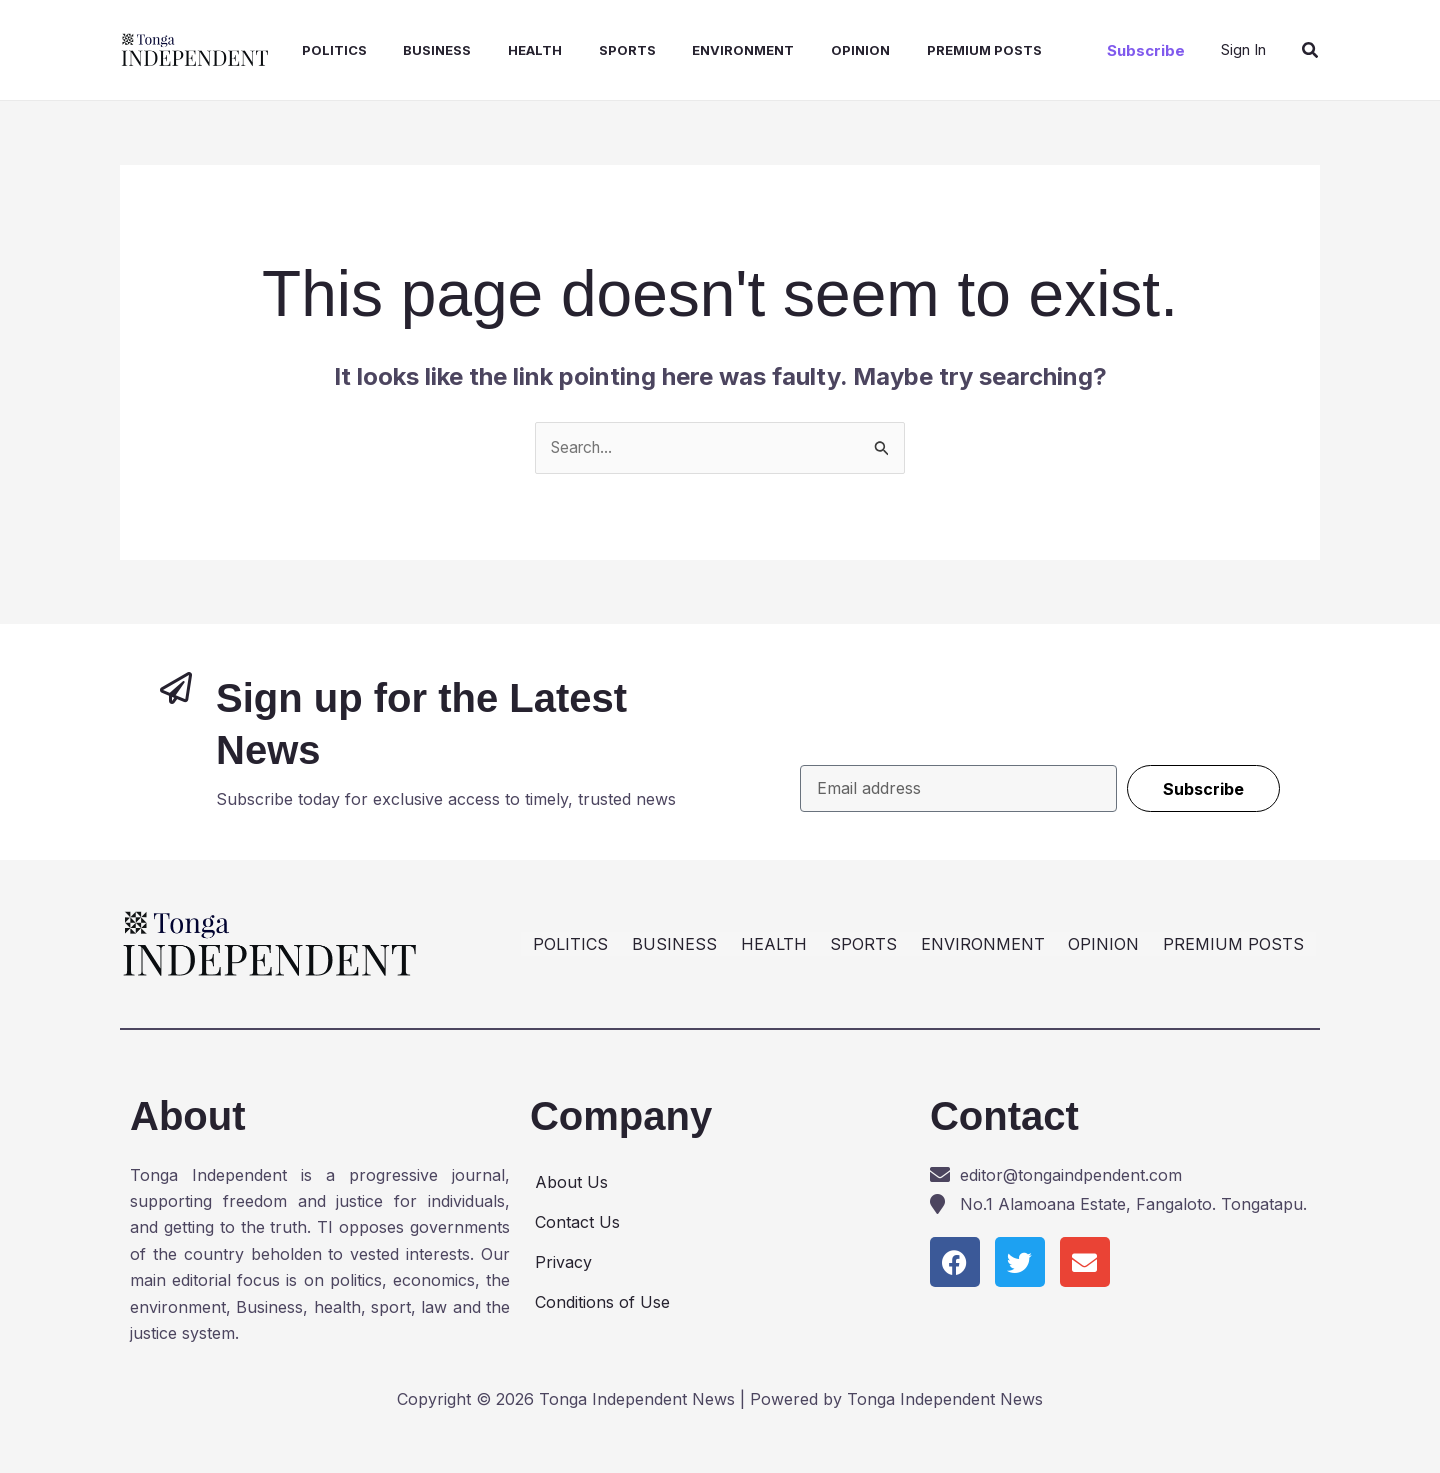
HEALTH (514, 50)
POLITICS (322, 50)
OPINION (825, 50)
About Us (571, 1182)
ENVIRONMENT (713, 50)
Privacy (563, 1262)
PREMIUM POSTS (944, 50)
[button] (1146, 50)
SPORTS (601, 50)
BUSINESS (421, 50)
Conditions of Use (602, 1302)
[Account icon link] (1243, 49)
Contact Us (577, 1222)
